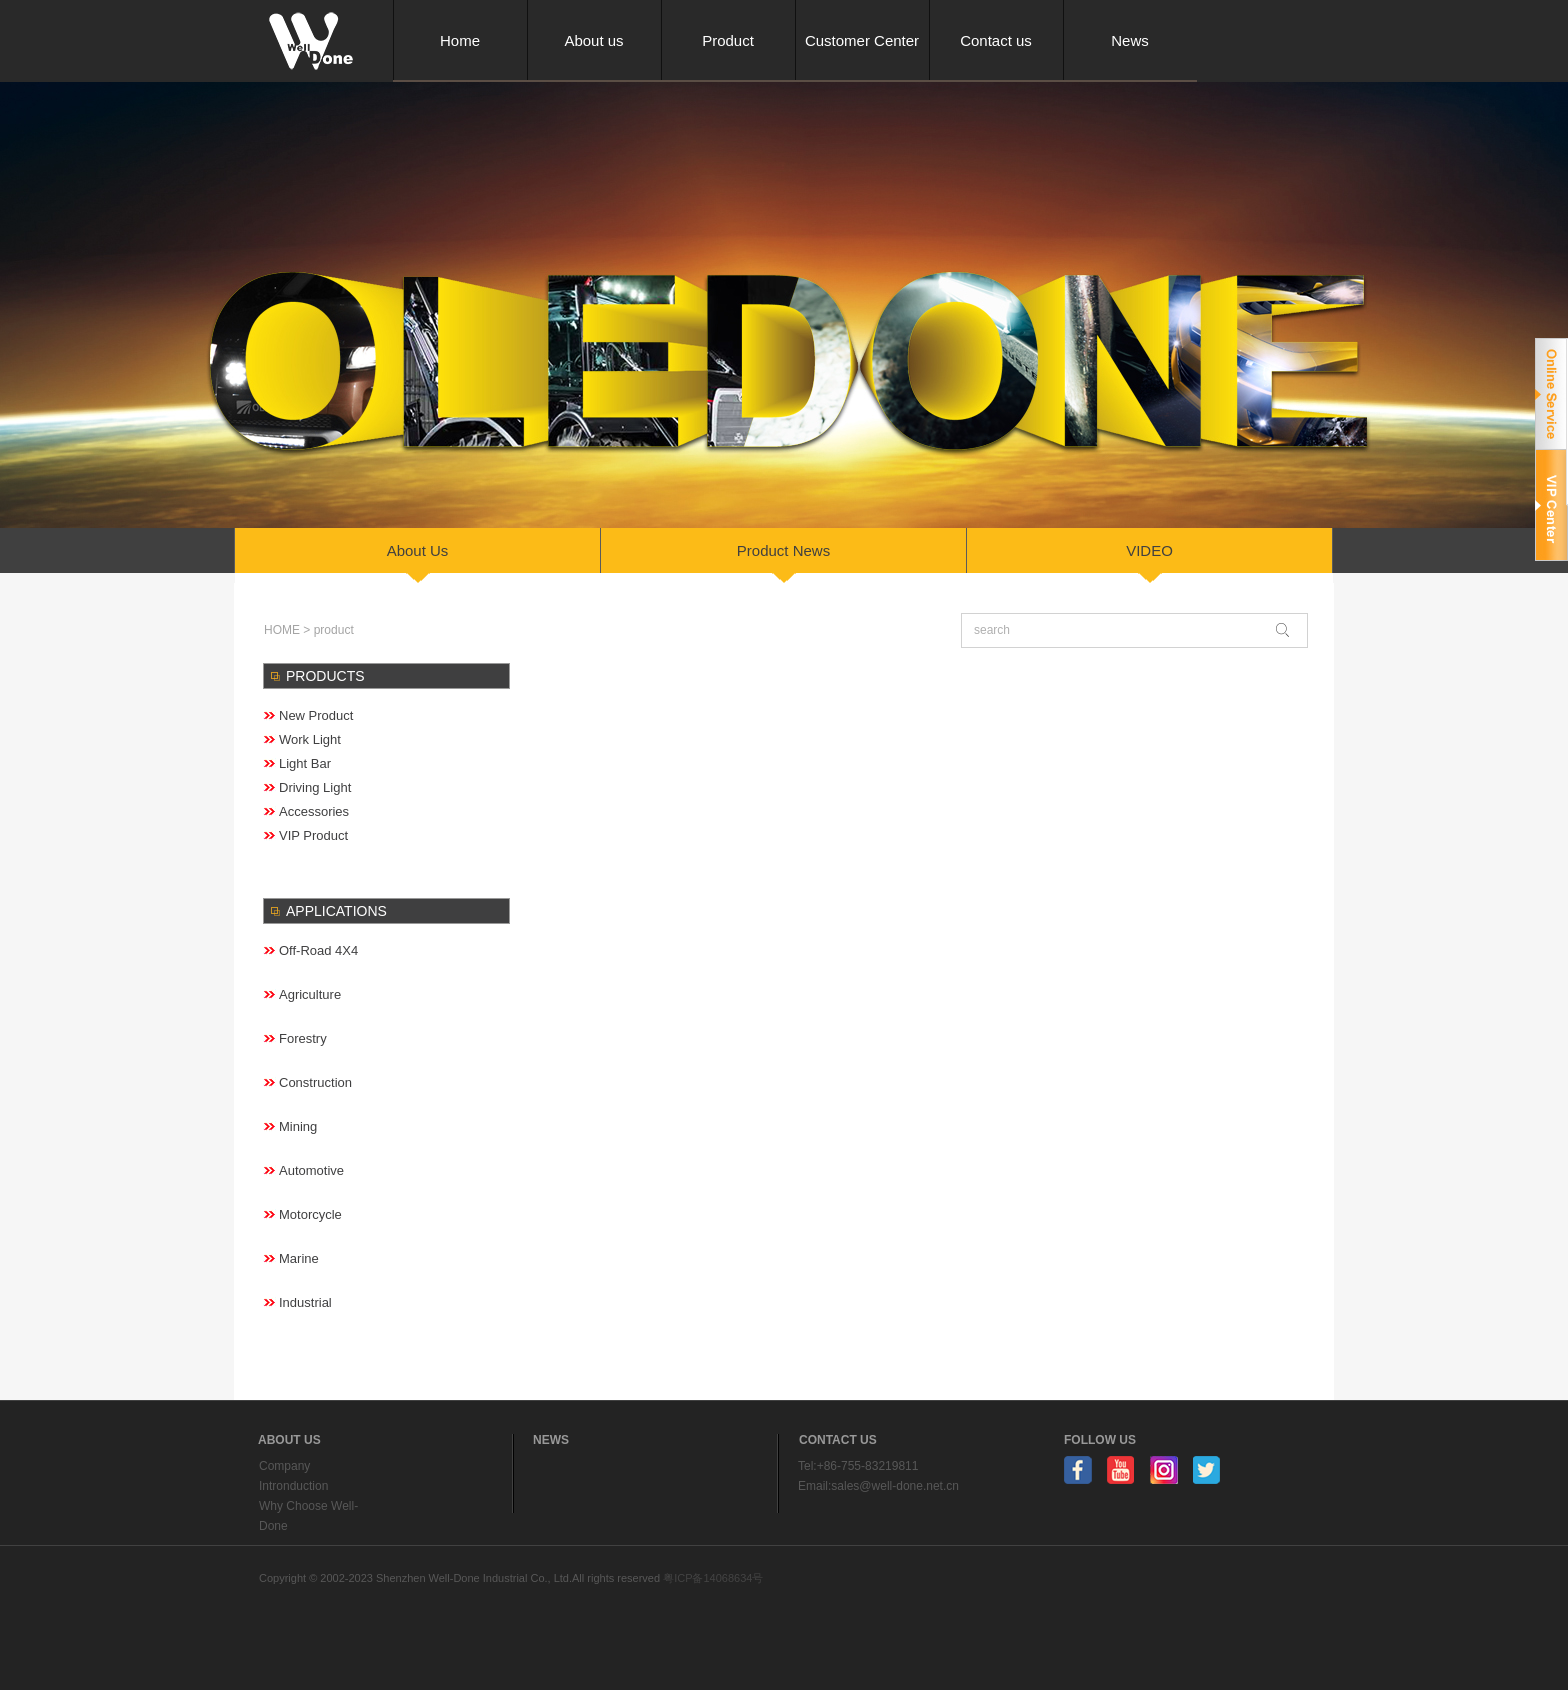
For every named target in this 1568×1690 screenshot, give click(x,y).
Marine (299, 1258)
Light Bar (305, 763)
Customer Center (862, 40)
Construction (315, 1082)
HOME (282, 630)
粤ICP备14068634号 (713, 1578)
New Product (316, 715)
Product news (783, 550)
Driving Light (315, 787)
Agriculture (310, 994)
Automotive (311, 1170)
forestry (303, 1038)
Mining (298, 1126)
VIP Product (313, 835)
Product (728, 40)
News (1130, 40)
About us (593, 40)
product (334, 630)
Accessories (314, 811)
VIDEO (1149, 550)
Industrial (305, 1302)
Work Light (310, 739)
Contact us (996, 40)
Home (460, 40)
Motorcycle (310, 1214)
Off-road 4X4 (318, 950)
